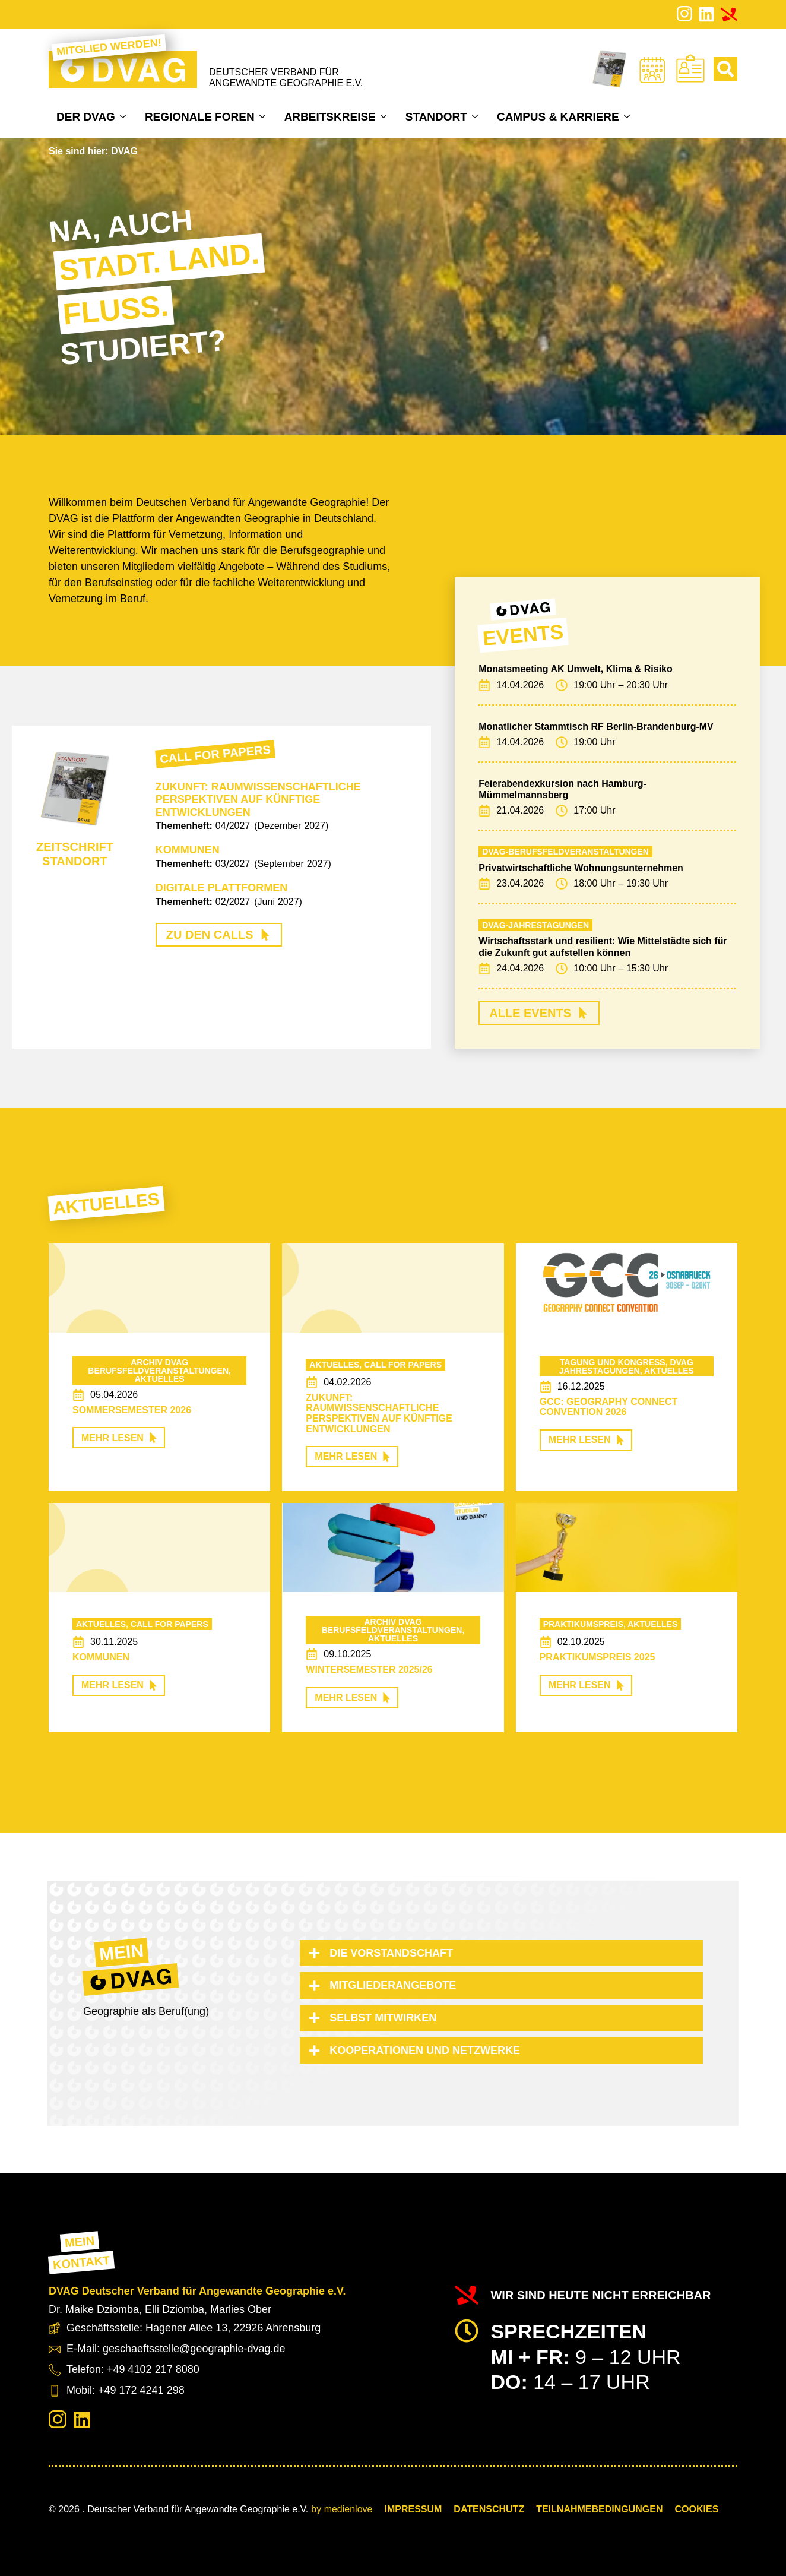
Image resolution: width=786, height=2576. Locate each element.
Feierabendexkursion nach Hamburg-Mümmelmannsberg (562, 789)
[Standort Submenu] (476, 116)
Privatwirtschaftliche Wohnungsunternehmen (580, 868)
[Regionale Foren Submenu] (264, 116)
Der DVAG (85, 116)
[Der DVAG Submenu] (124, 116)
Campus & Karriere (558, 116)
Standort (436, 116)
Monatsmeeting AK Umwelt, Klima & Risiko (575, 669)
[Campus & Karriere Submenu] (628, 116)
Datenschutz (489, 2509)
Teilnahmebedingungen (599, 2509)
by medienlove (341, 2509)
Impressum (413, 2509)
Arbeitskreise (330, 116)
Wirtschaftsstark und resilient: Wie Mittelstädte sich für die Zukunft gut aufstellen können (602, 946)
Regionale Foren (200, 116)
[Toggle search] (725, 69)
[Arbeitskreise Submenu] (385, 116)
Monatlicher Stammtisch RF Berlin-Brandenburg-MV (596, 726)
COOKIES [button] (697, 2509)
